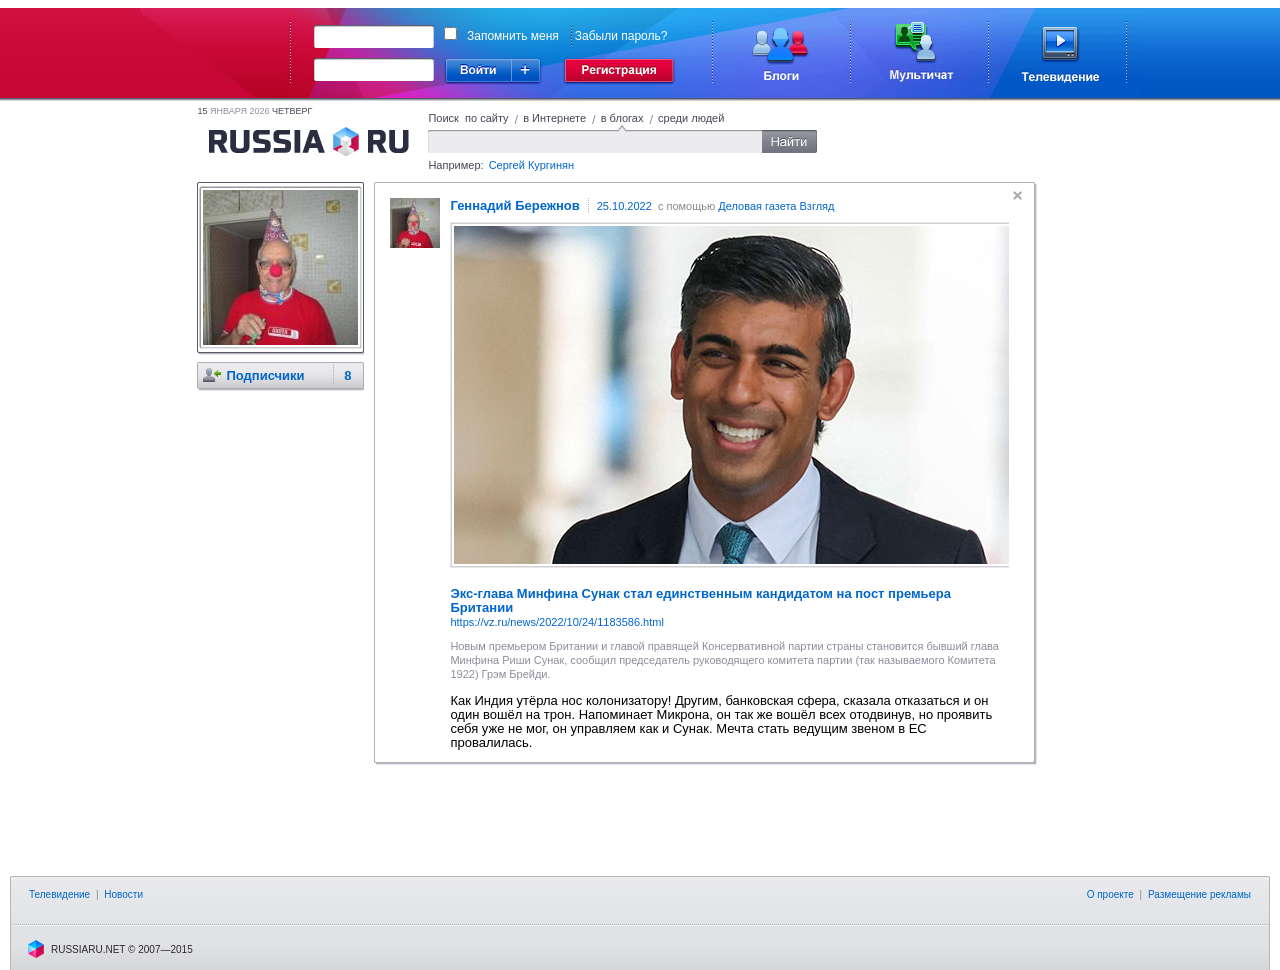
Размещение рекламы (1199, 894)
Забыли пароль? (621, 36)
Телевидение (59, 894)
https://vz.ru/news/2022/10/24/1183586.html (556, 622)
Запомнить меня (513, 36)
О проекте (1110, 894)
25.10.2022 (624, 206)
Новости (123, 894)
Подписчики (265, 375)
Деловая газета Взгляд (776, 206)
